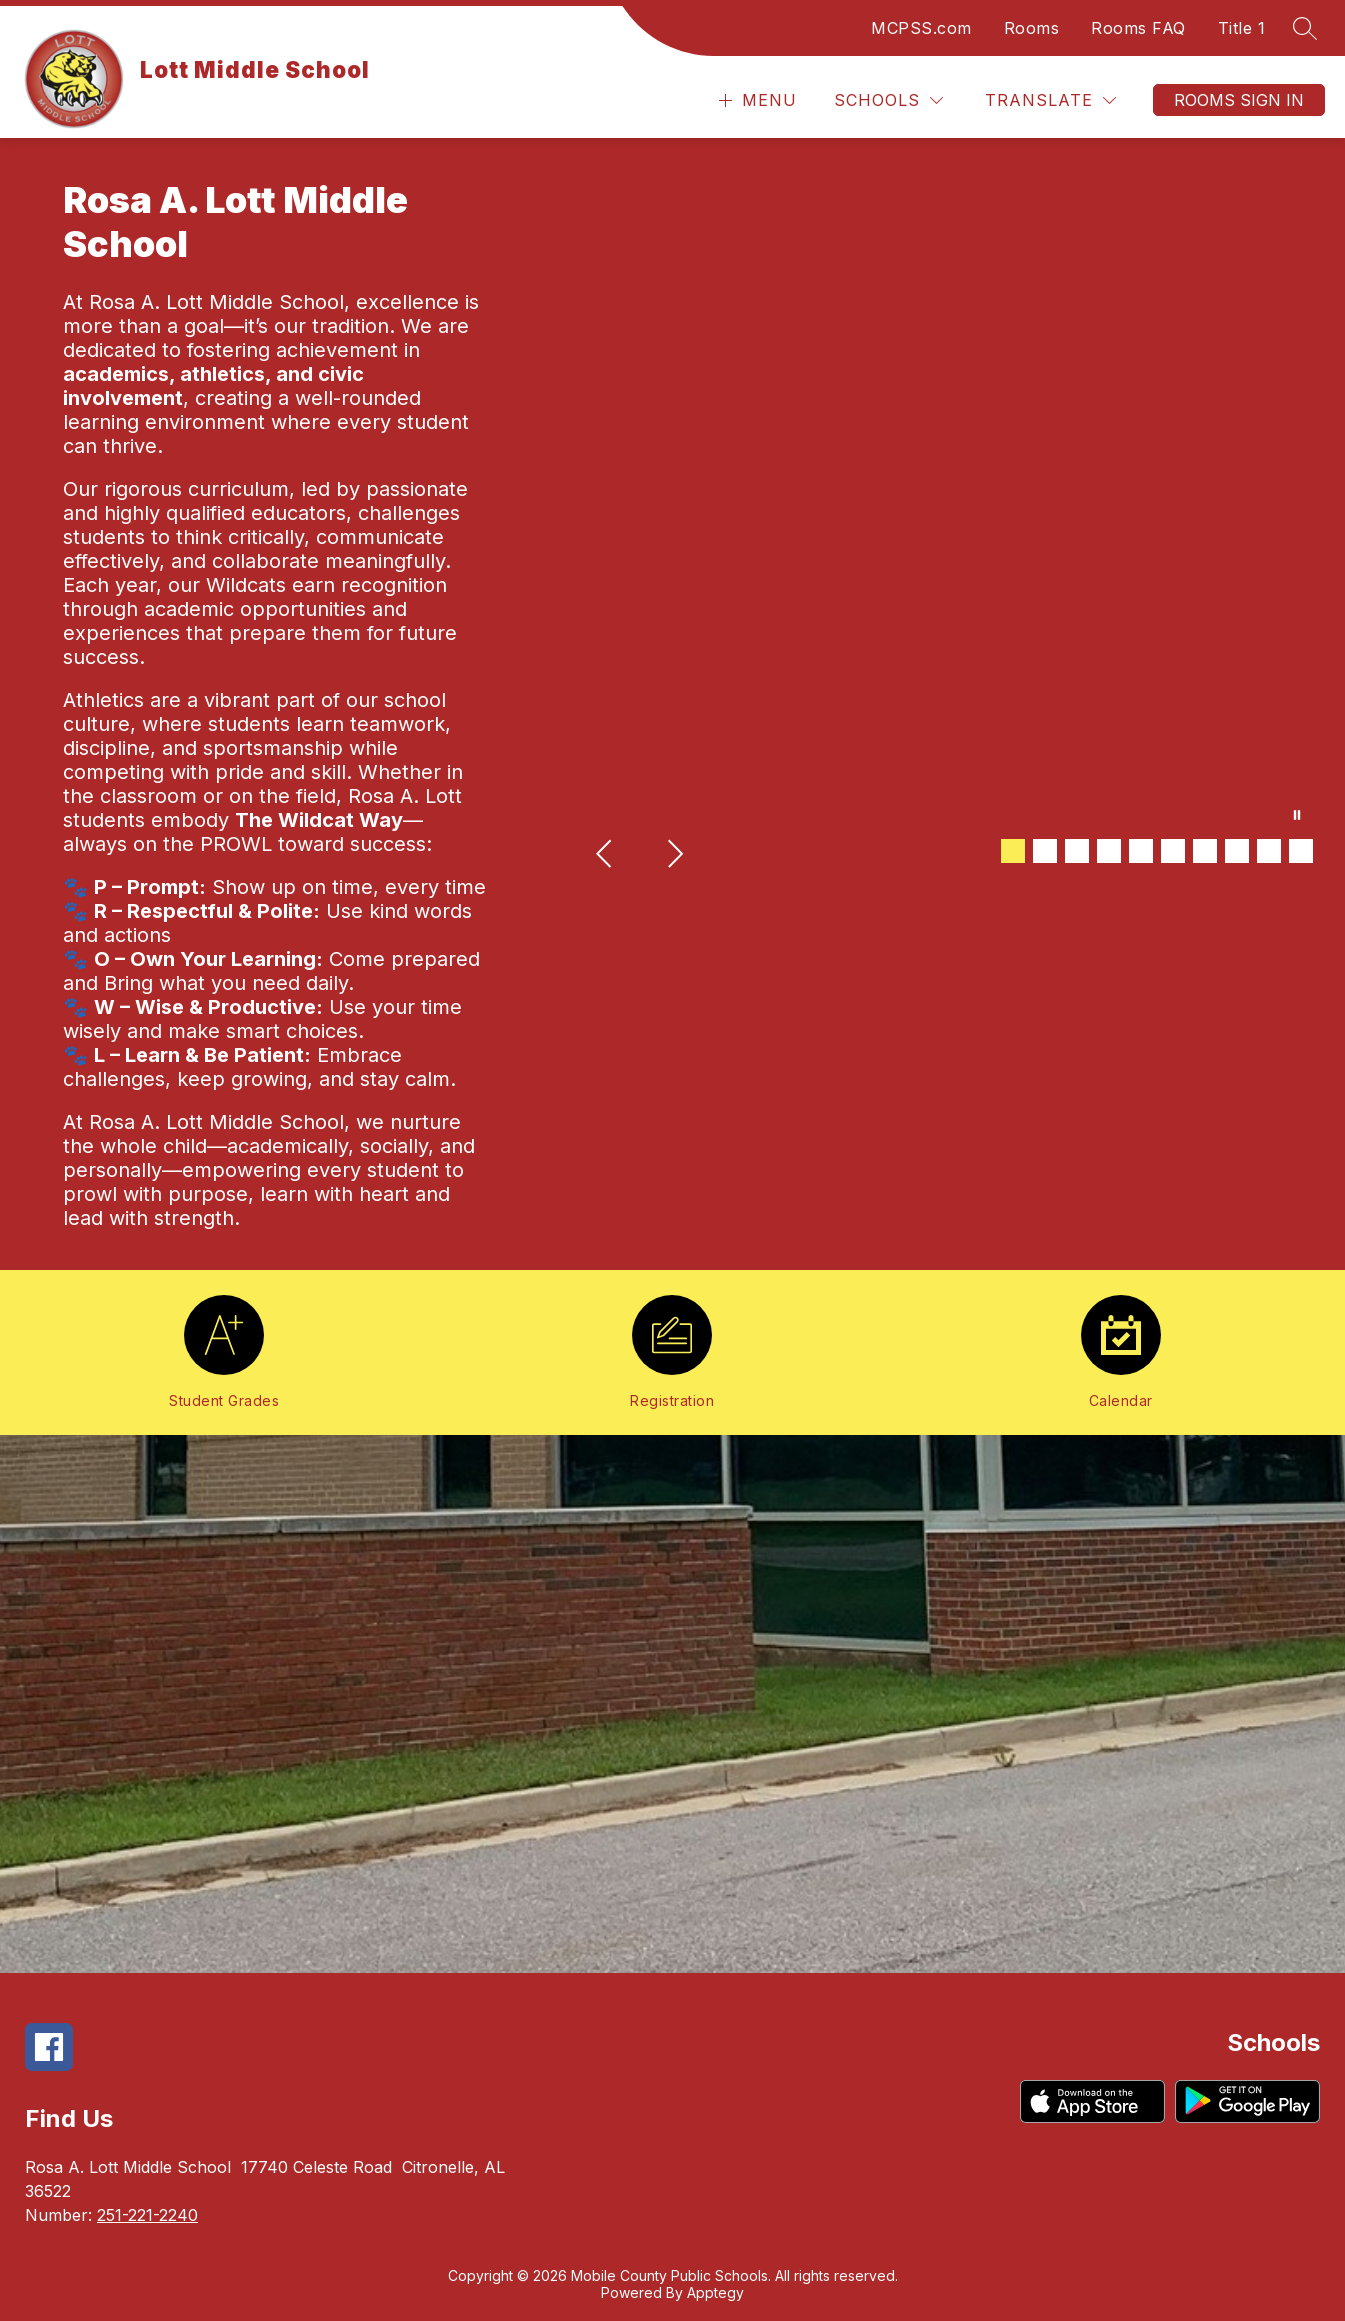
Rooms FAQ (1138, 28)
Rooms (1032, 28)
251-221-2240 (147, 2215)
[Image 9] (1269, 851)
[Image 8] (1237, 851)
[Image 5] (1141, 851)
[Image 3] (1077, 851)
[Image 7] (1205, 851)
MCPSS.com (921, 28)
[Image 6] (1173, 851)
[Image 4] (1109, 851)
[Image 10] (1301, 851)
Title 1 (1242, 28)
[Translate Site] (1050, 100)
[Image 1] (1013, 851)
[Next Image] (674, 856)
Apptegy (715, 2292)
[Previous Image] (606, 856)
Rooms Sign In (1239, 100)
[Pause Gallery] (1297, 817)
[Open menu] (755, 100)
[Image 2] (1045, 851)
